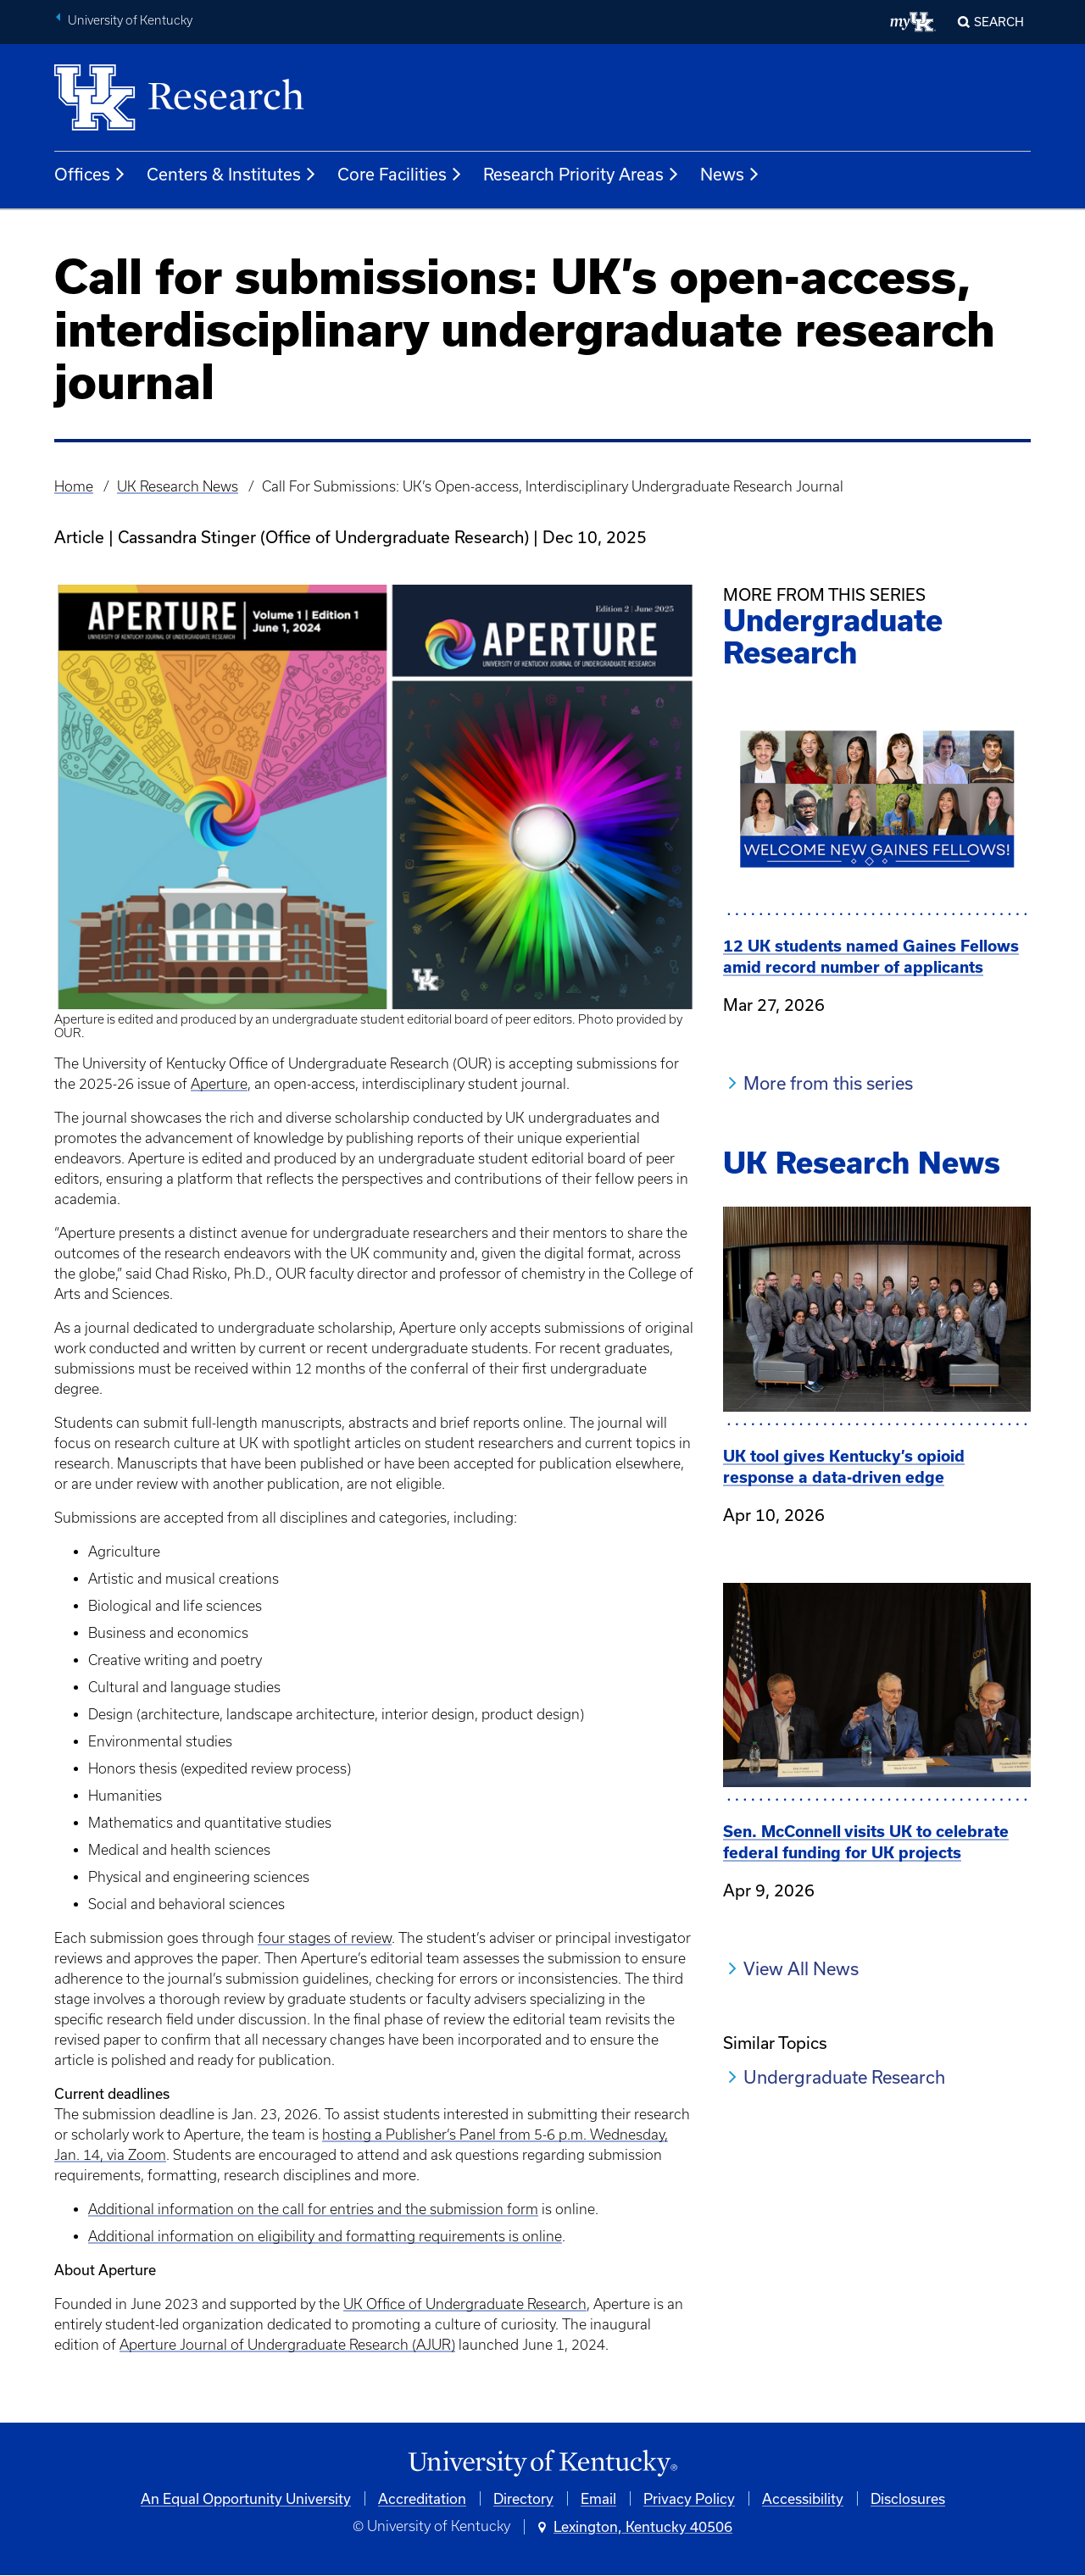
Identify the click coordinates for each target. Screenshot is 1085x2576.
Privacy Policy (689, 2498)
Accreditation (422, 2498)
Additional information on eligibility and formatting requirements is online (325, 2236)
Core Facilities (400, 174)
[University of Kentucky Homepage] (542, 2464)
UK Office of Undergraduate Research (465, 2304)
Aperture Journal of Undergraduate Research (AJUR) (287, 2344)
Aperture (219, 1083)
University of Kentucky (130, 20)
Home (73, 486)
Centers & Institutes (232, 174)
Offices (90, 174)
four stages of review (325, 1938)
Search (999, 21)
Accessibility (802, 2498)
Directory (523, 2498)
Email (598, 2498)
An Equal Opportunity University (246, 2498)
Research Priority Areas (581, 174)
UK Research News (177, 486)
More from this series (828, 1083)
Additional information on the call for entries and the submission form (313, 2209)
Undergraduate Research (844, 2077)
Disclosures (908, 2498)
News (730, 174)
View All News (801, 1968)
